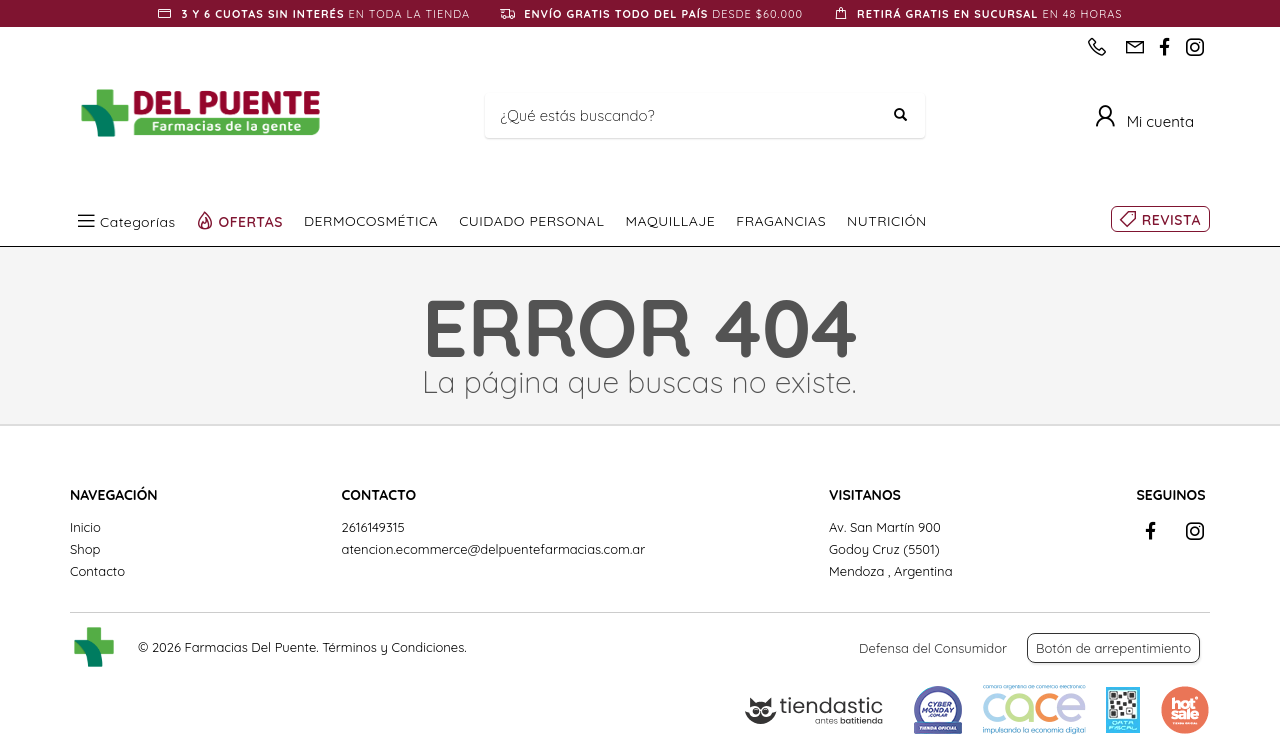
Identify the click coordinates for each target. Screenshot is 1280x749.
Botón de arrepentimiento (1113, 648)
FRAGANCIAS (781, 221)
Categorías (138, 221)
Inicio (85, 527)
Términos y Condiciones (393, 647)
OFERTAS (251, 221)
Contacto (97, 571)
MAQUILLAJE (670, 221)
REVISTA (1171, 220)
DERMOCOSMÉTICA (371, 221)
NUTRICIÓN (887, 221)
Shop (85, 549)
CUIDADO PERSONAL (531, 221)
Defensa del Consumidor (933, 648)
